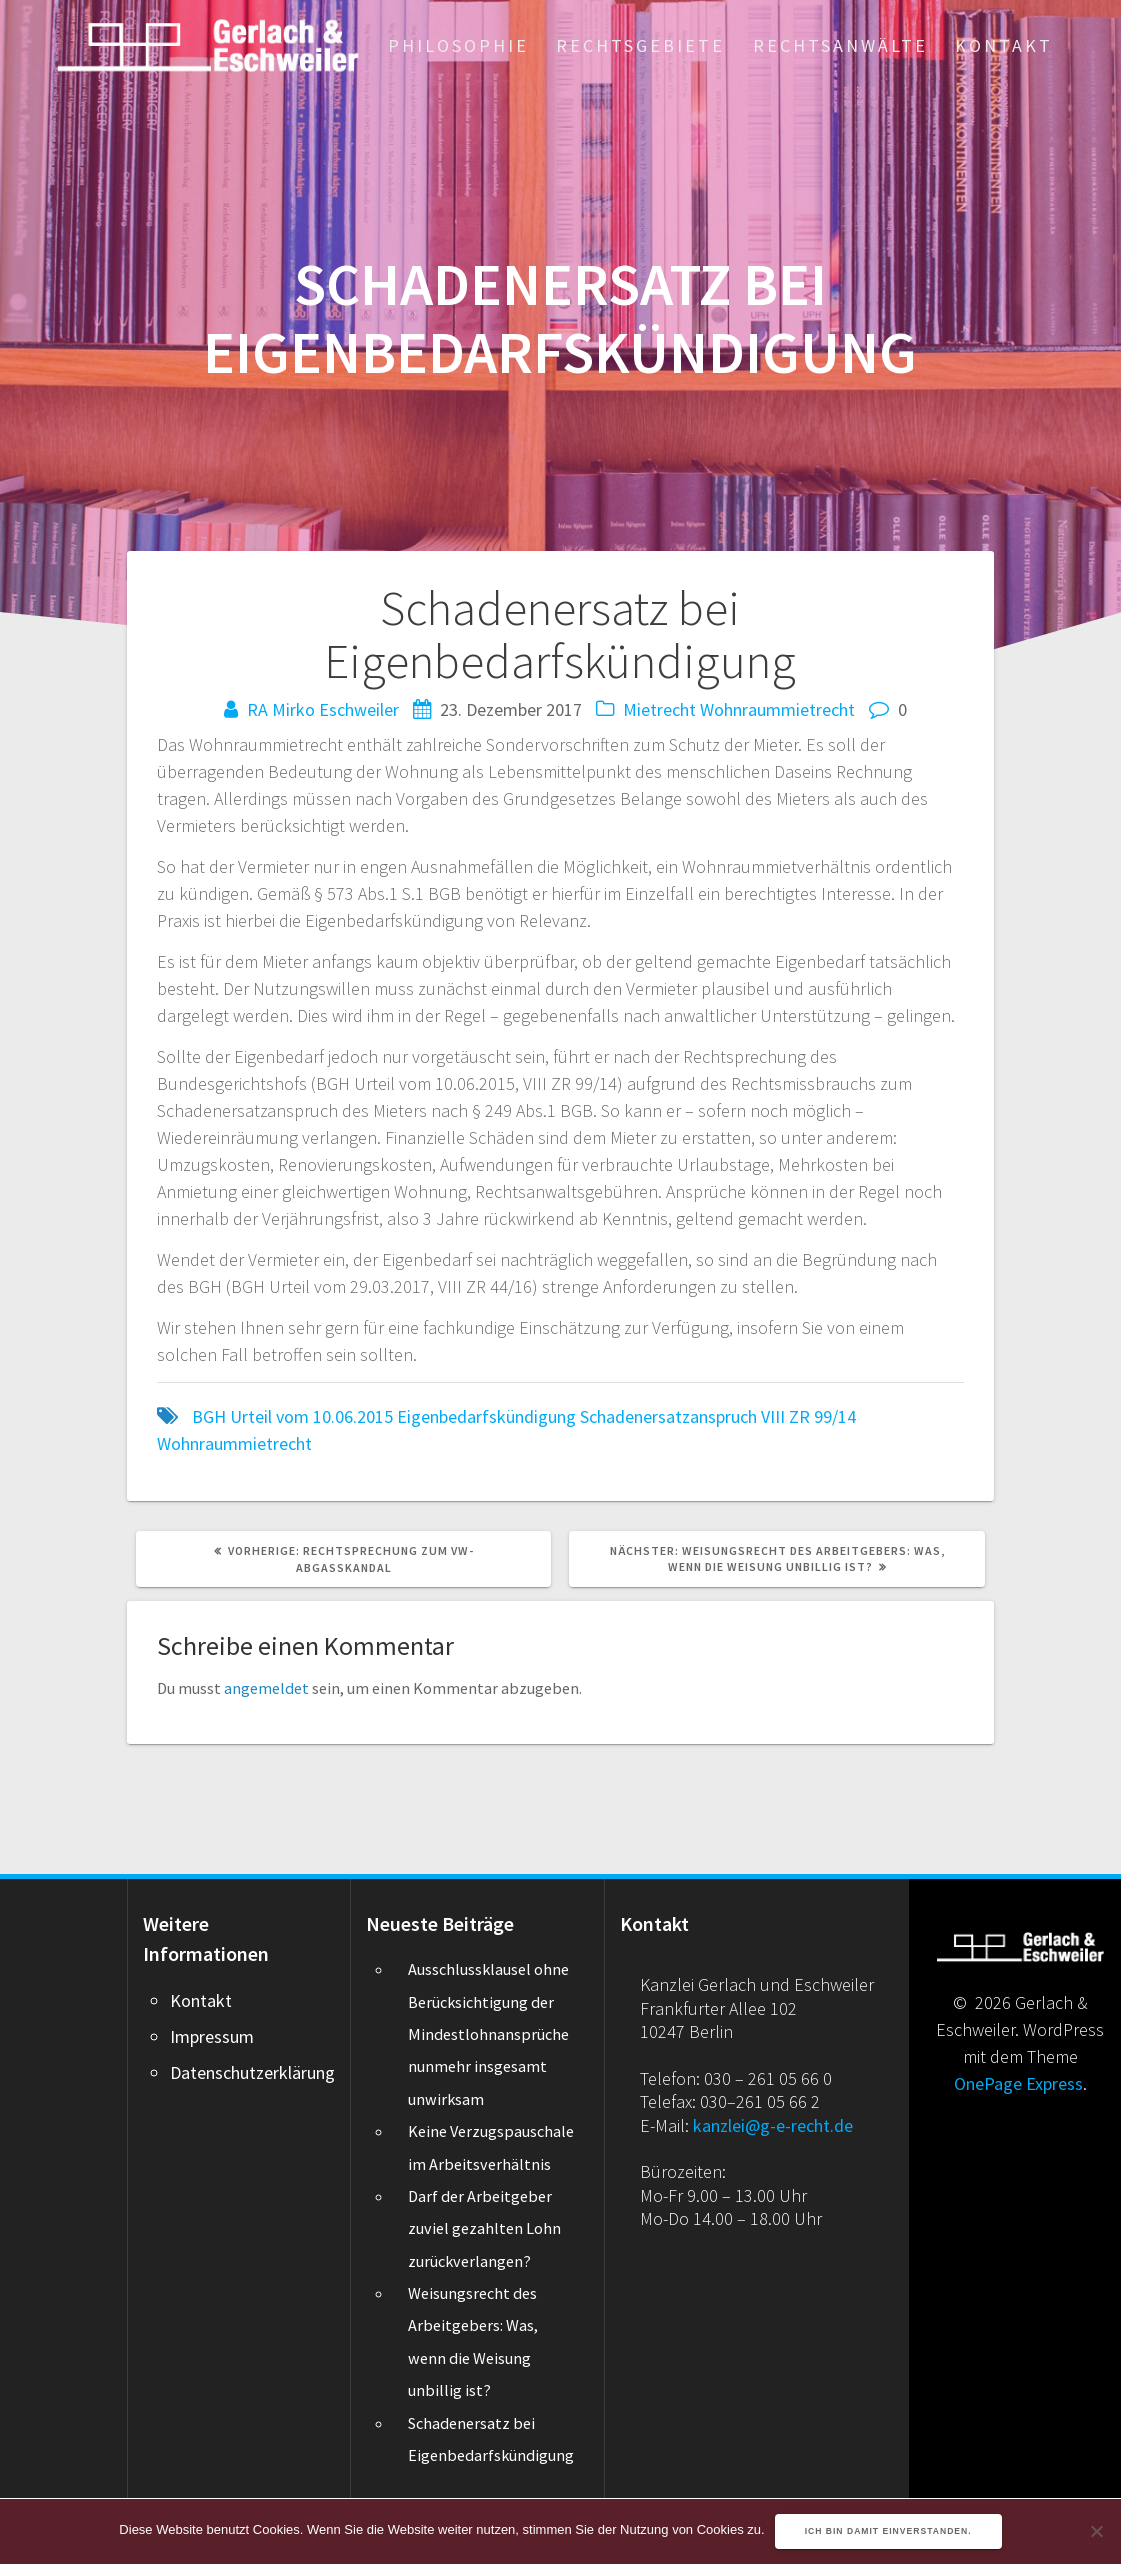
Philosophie (458, 45)
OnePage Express (1018, 2083)
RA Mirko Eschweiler (323, 709)
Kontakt (1004, 45)
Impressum (212, 2036)
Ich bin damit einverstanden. (888, 2531)
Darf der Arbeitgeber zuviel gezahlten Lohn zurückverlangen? (484, 2228)
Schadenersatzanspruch (668, 1416)
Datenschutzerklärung (252, 2072)
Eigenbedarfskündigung (486, 1416)
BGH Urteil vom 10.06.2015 (292, 1416)
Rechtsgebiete (640, 45)
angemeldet (266, 1688)
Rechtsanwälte (840, 45)
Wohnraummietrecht (777, 709)
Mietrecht (659, 709)
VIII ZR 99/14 (808, 1416)
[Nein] (1096, 2531)
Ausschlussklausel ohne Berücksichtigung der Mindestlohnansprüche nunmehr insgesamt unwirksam (488, 2034)
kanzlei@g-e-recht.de (773, 2125)
